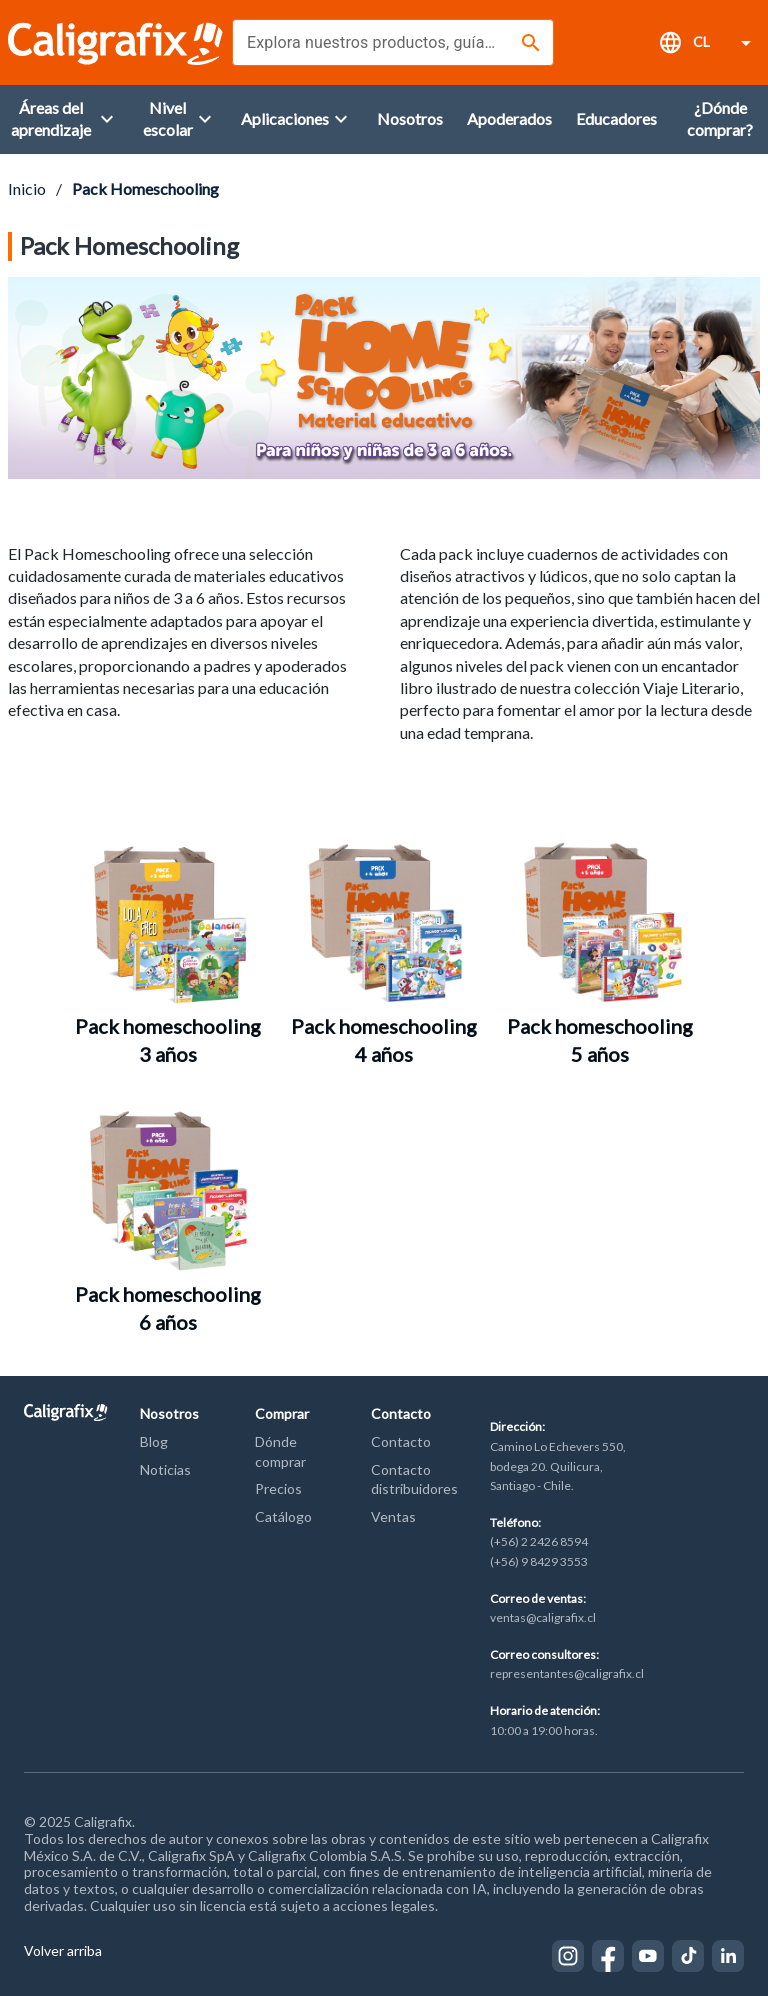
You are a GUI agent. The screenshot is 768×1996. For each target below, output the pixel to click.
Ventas (393, 1516)
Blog (154, 1441)
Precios (278, 1488)
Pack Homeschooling (145, 188)
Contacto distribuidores (414, 1479)
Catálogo (283, 1516)
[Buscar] (531, 43)
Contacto (401, 1413)
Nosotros (169, 1413)
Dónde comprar (280, 1451)
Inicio (27, 188)
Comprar (282, 1413)
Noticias (165, 1469)
